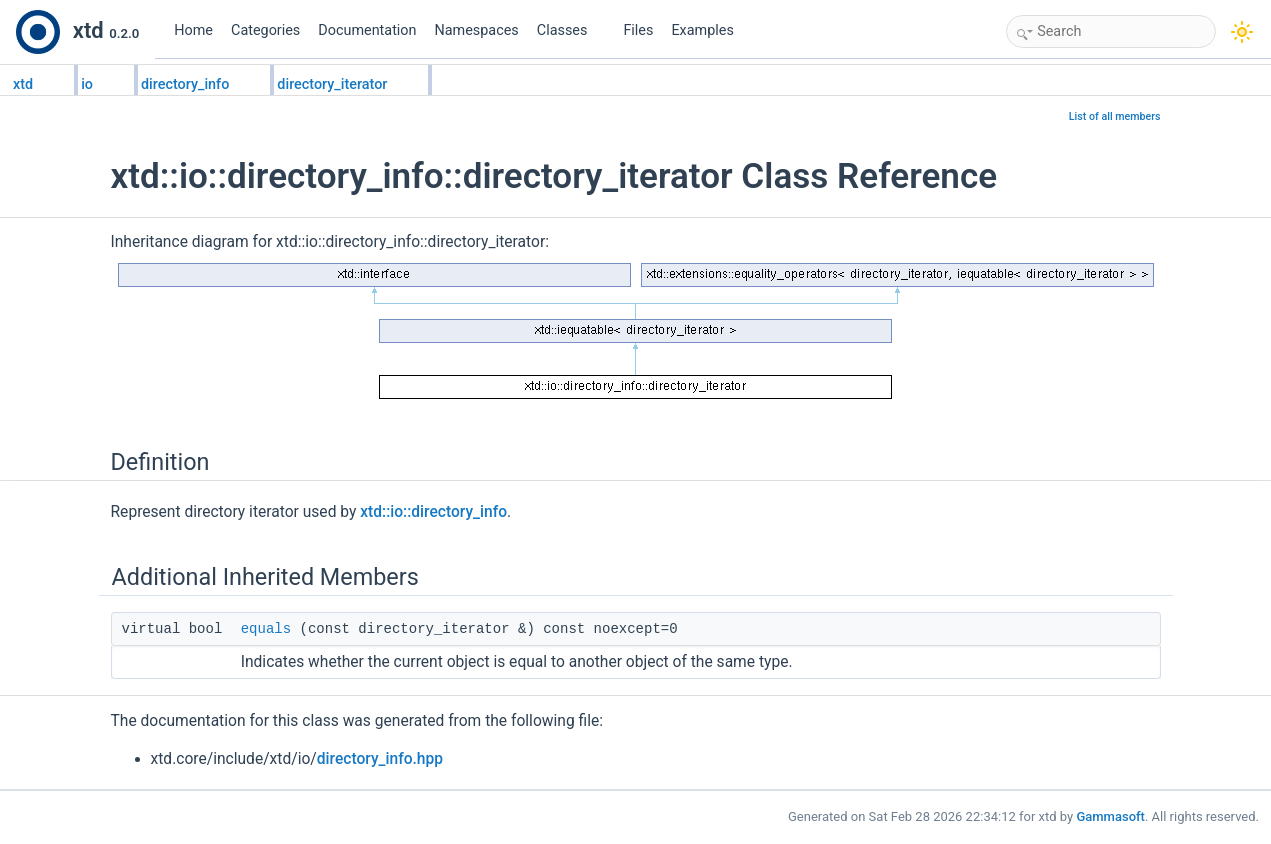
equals (266, 629)
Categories (265, 30)
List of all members (1115, 116)
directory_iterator (332, 84)
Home (193, 30)
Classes (570, 30)
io (87, 84)
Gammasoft (1110, 816)
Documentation (367, 30)
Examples (702, 30)
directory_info (185, 84)
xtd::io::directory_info (433, 512)
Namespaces (477, 30)
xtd (23, 84)
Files (638, 30)
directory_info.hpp (380, 759)
